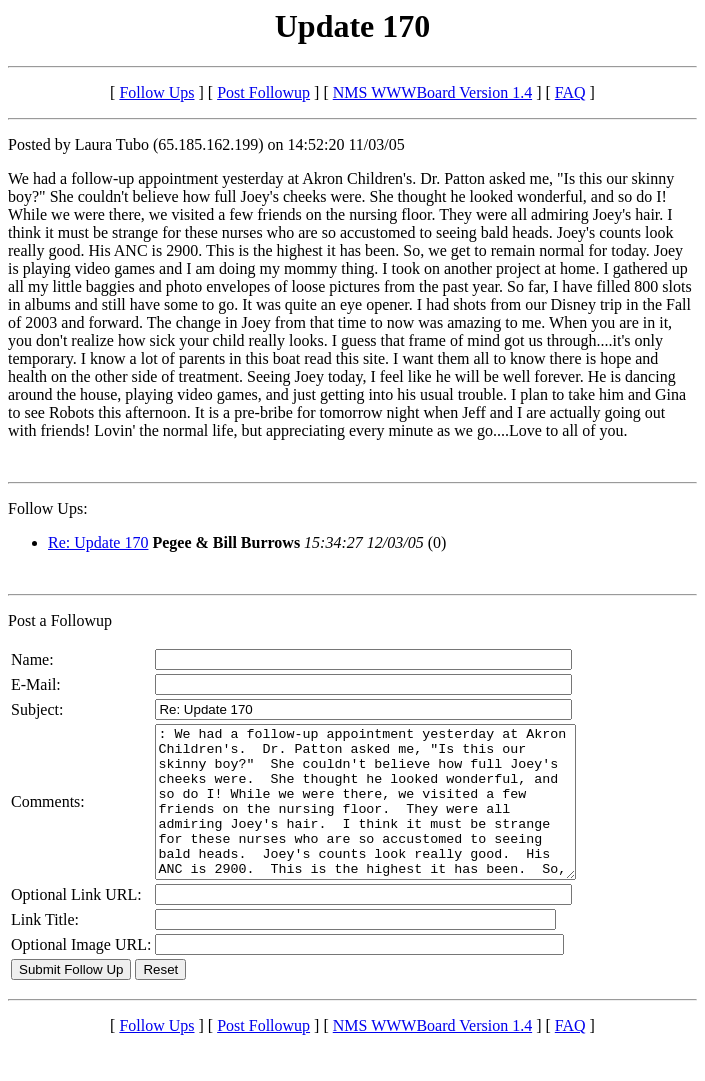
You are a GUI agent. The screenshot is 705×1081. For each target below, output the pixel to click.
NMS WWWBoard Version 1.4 (432, 92)
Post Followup (263, 92)
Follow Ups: (48, 508)
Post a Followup (60, 620)
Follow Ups (156, 92)
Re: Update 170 (98, 542)
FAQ (570, 92)
